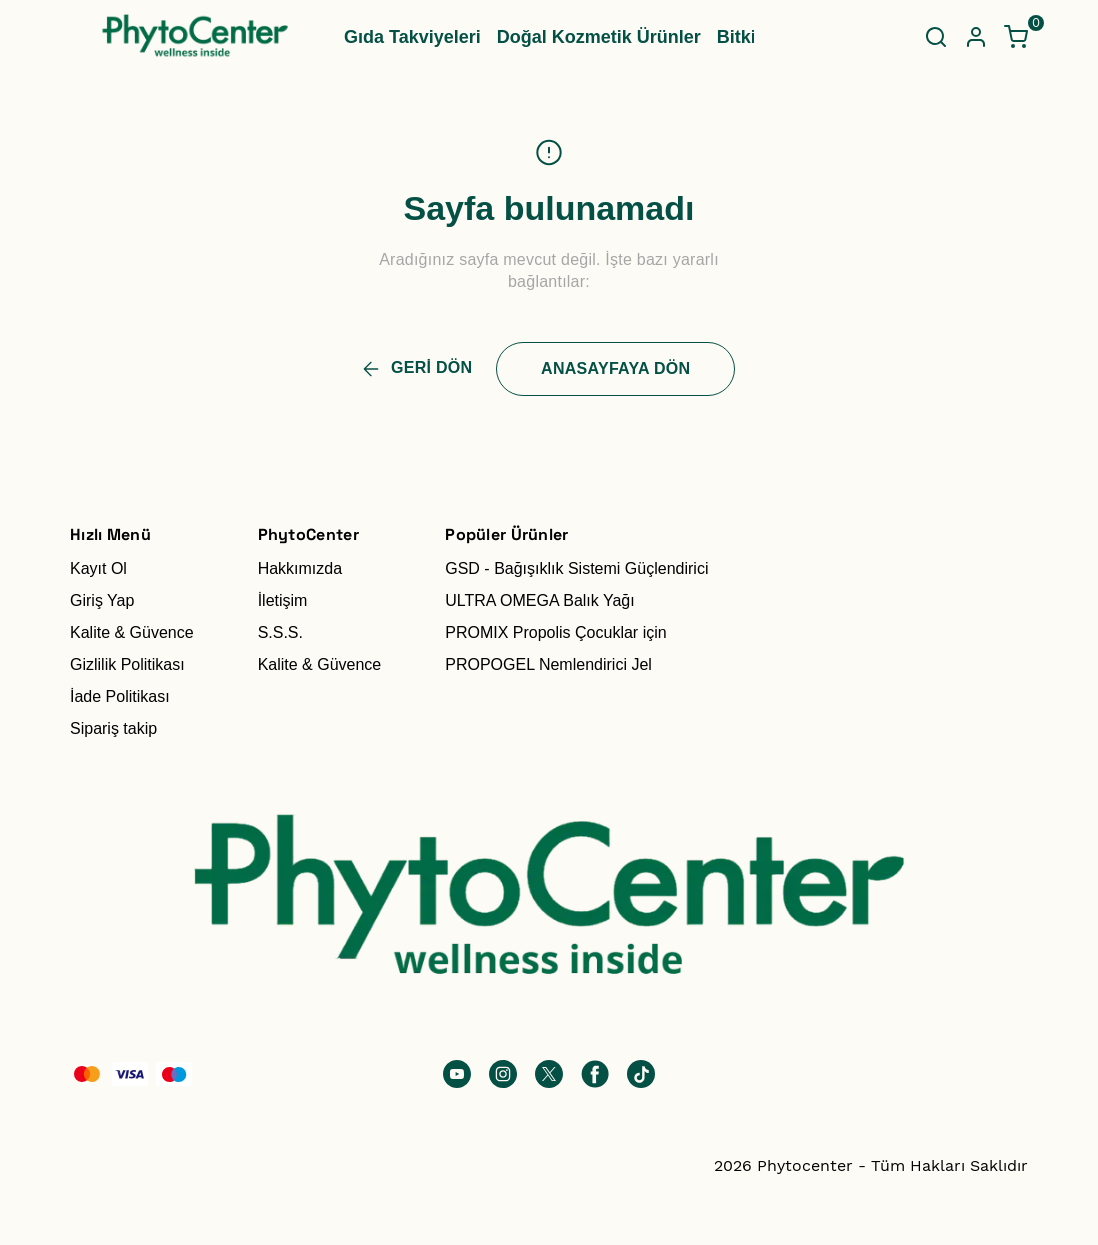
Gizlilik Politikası (127, 664)
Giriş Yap (102, 600)
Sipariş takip (113, 728)
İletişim (283, 600)
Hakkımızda (300, 568)
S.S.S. (280, 632)
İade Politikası (120, 696)
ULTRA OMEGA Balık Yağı (539, 600)
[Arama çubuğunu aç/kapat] (936, 37)
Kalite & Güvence (132, 632)
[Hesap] (976, 37)
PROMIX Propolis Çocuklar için (555, 632)
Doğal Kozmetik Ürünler (599, 37)
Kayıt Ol (98, 568)
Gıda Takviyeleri (412, 37)
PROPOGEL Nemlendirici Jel (548, 664)
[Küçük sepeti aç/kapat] (1016, 37)
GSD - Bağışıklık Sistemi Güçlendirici (576, 568)
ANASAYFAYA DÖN (615, 368)
